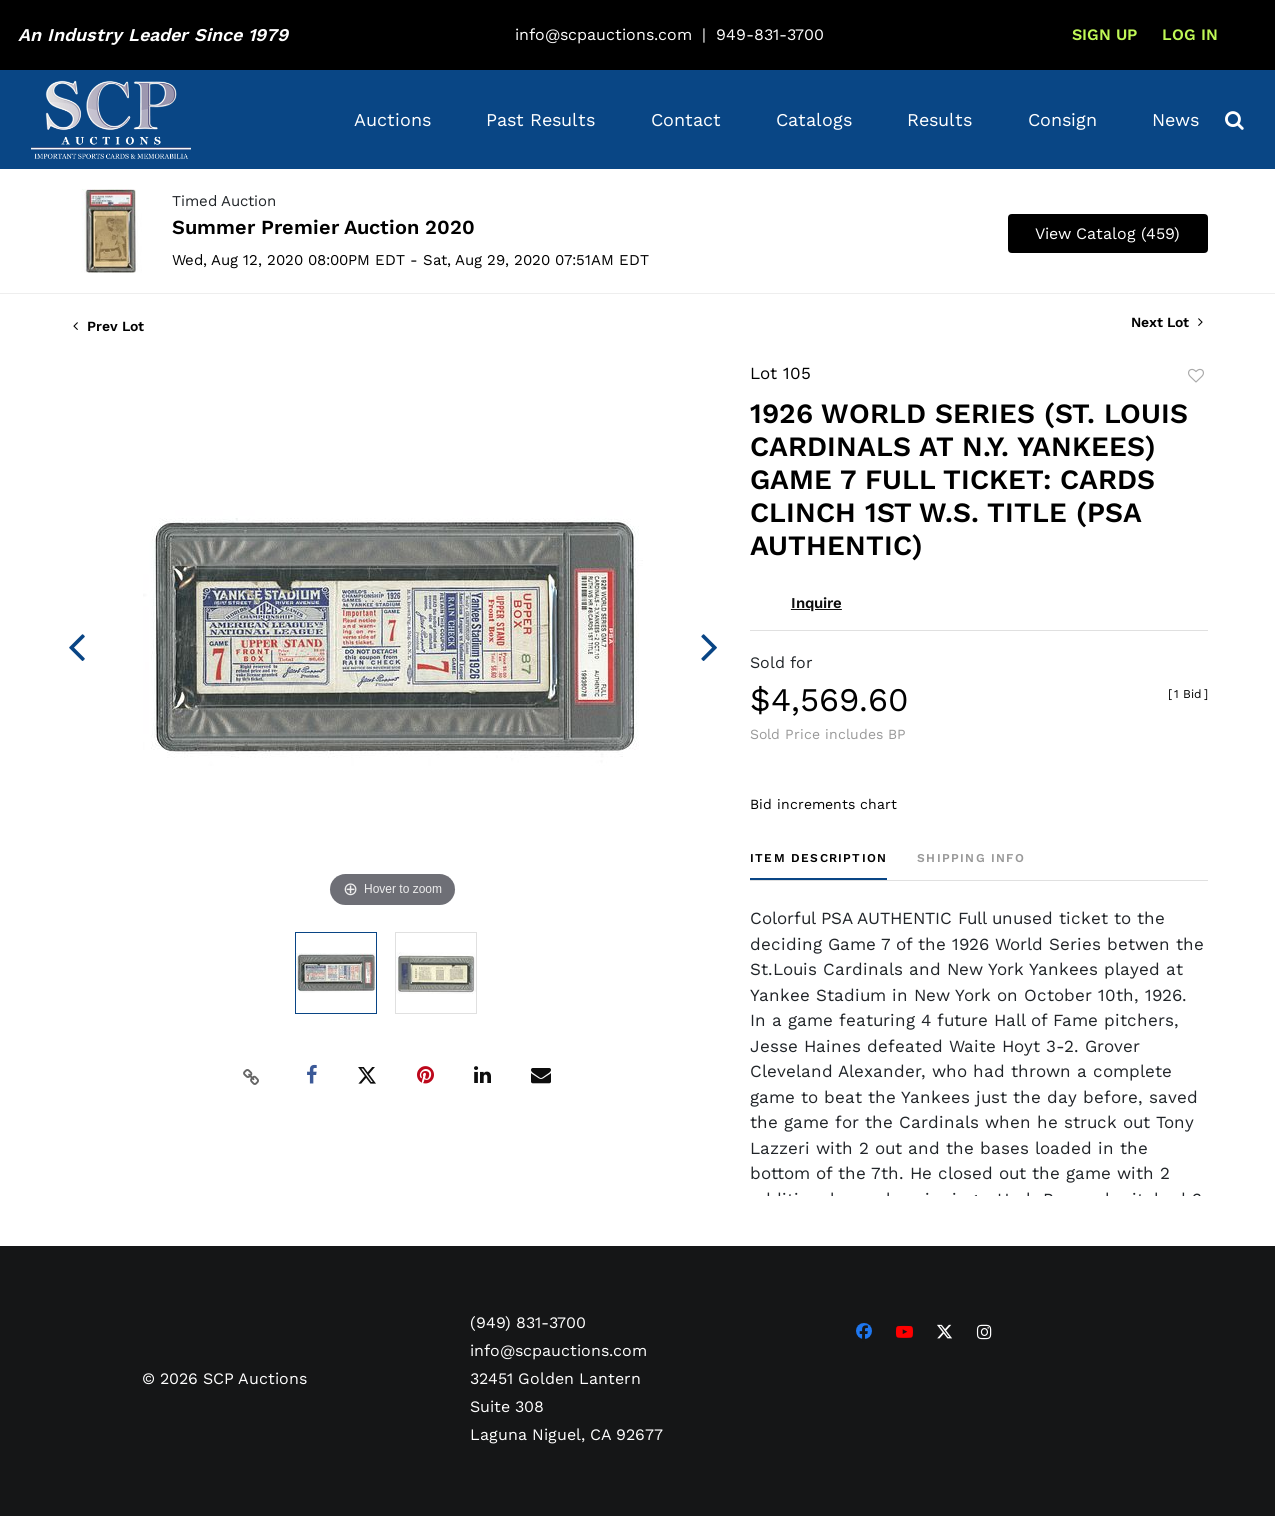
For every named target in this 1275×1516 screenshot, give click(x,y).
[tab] (818, 865)
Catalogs (814, 119)
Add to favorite (1196, 376)
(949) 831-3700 (528, 1322)
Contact (686, 119)
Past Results (540, 119)
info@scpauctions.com (603, 34)
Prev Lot (108, 326)
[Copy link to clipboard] (251, 1076)
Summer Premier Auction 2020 (323, 227)
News (1175, 119)
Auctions (392, 119)
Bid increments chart (823, 804)
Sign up (1104, 34)
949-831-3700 (770, 34)
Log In (1190, 34)
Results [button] (939, 119)
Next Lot (1167, 322)
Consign (1062, 119)
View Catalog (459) (1107, 233)
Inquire (816, 603)
